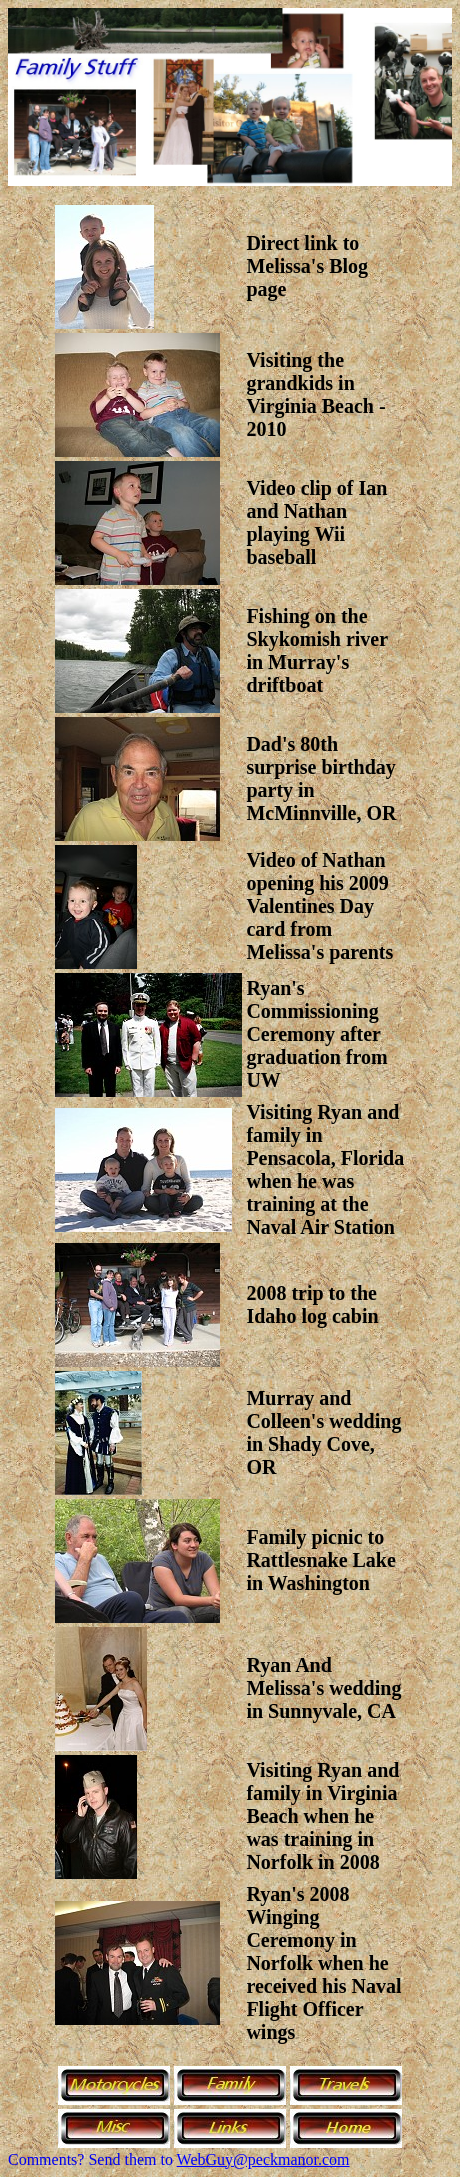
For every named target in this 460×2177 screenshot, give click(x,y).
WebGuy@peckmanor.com (263, 2159)
